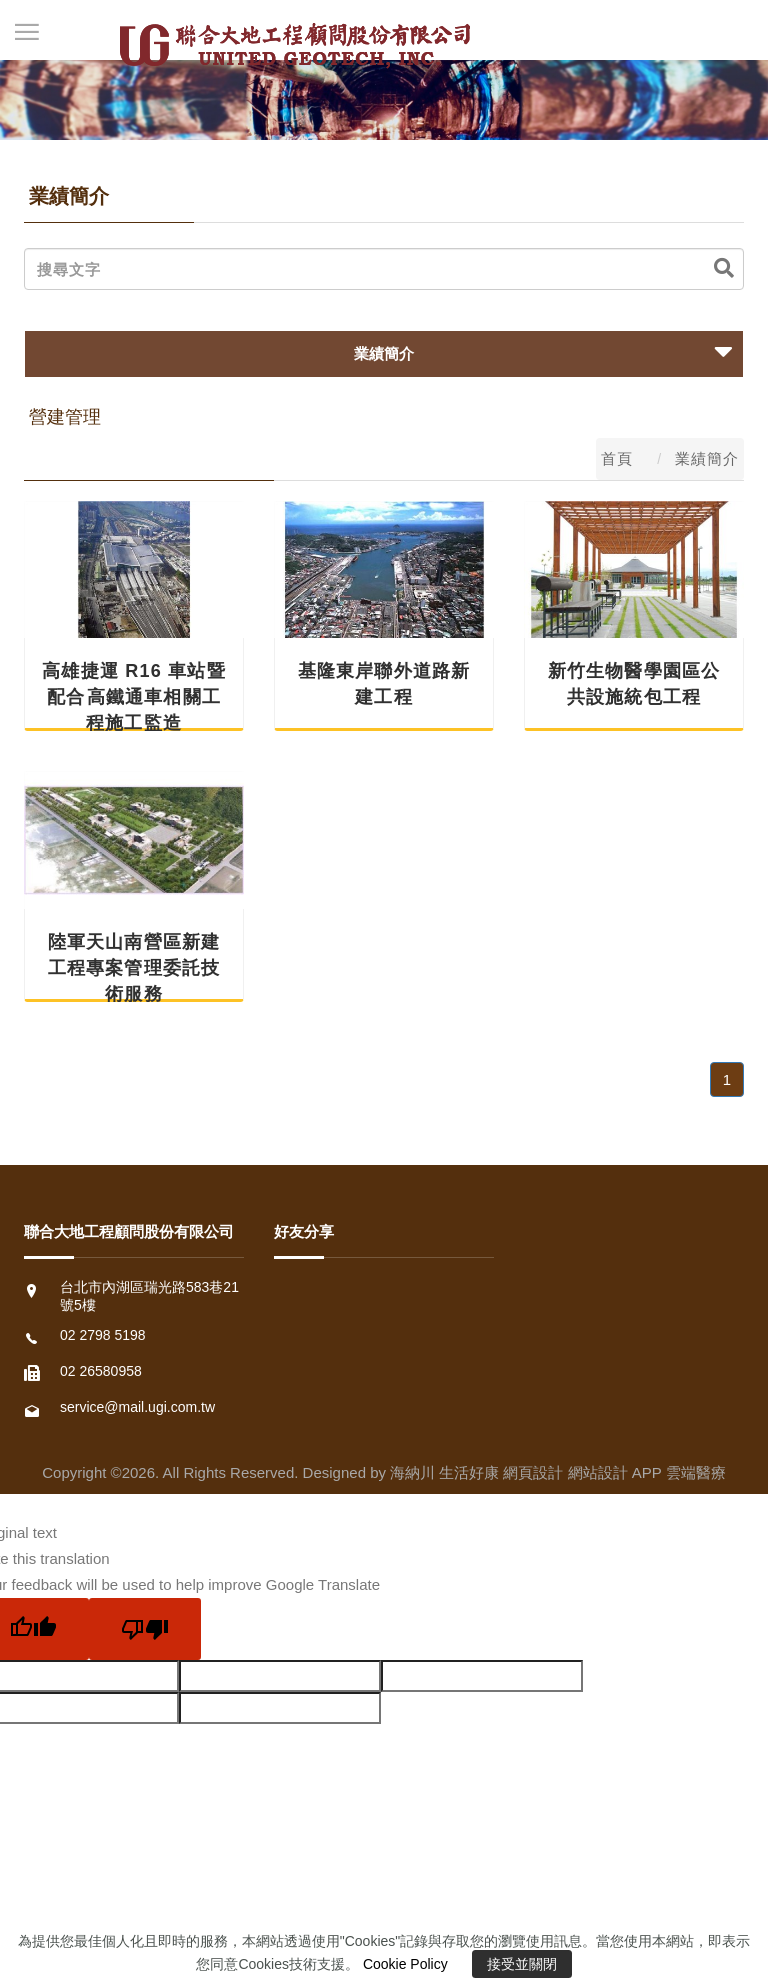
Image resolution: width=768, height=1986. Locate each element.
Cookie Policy (405, 1964)
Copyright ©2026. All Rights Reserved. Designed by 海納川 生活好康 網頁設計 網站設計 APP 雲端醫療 (383, 1472)
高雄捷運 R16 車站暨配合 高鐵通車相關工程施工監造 (133, 697)
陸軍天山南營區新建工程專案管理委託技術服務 (134, 968)
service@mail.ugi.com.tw (137, 1407)
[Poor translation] (145, 1629)
